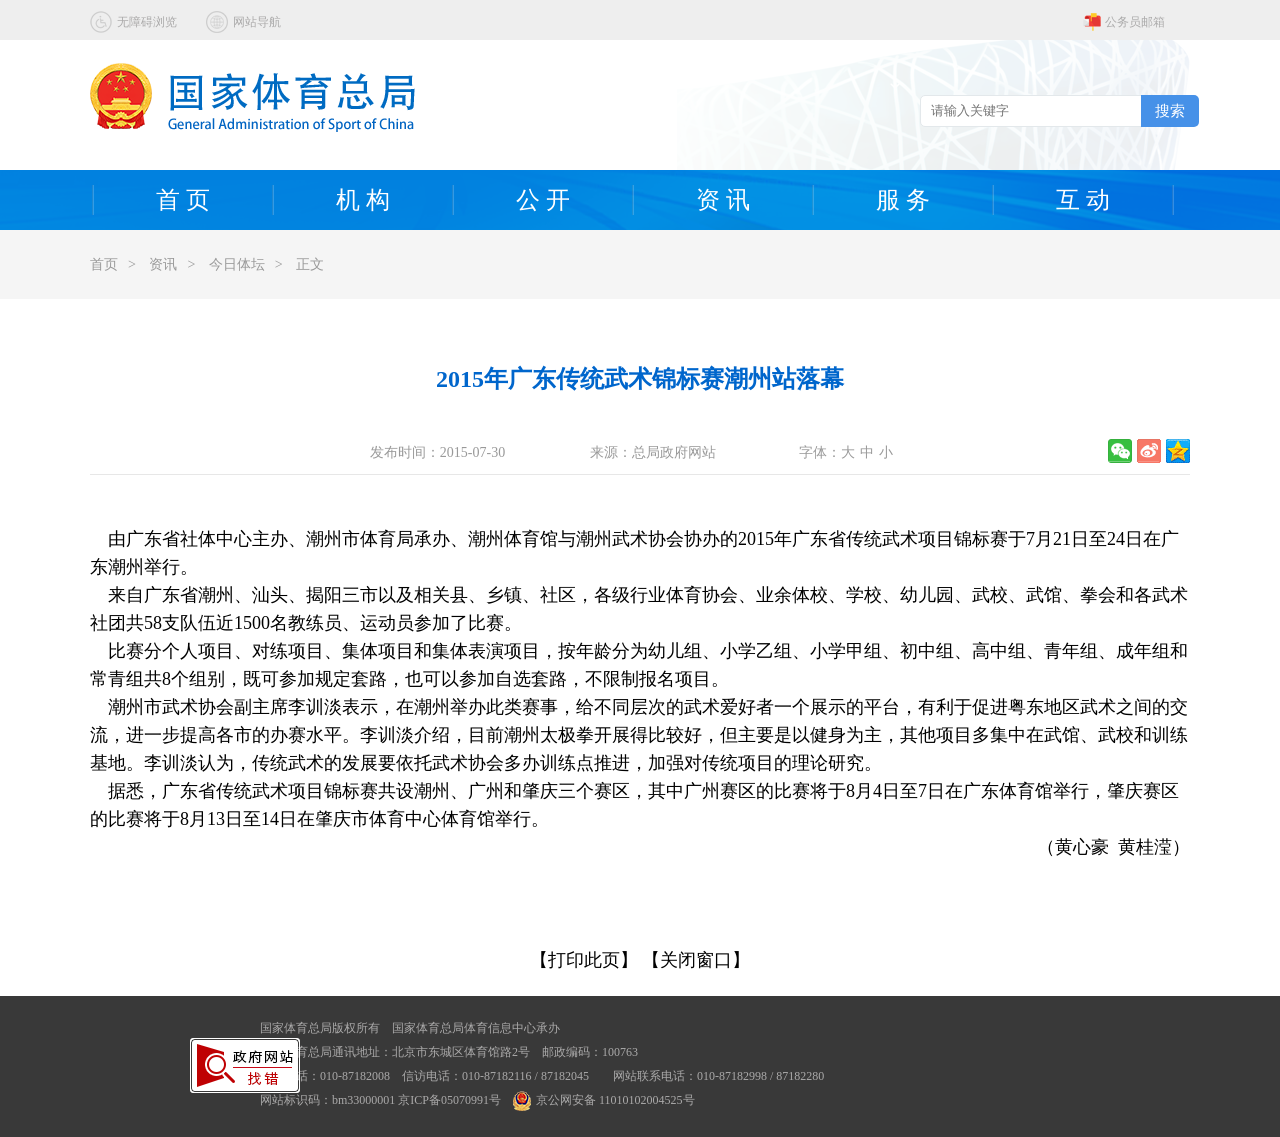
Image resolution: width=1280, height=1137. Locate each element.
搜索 (1170, 110)
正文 (310, 264)
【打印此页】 (584, 960)
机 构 (363, 200)
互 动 (1083, 200)
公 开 (543, 200)
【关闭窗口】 (696, 960)
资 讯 (723, 200)
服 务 (903, 200)
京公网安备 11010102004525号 (604, 1100)
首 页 (183, 200)
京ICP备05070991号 (449, 1100)
